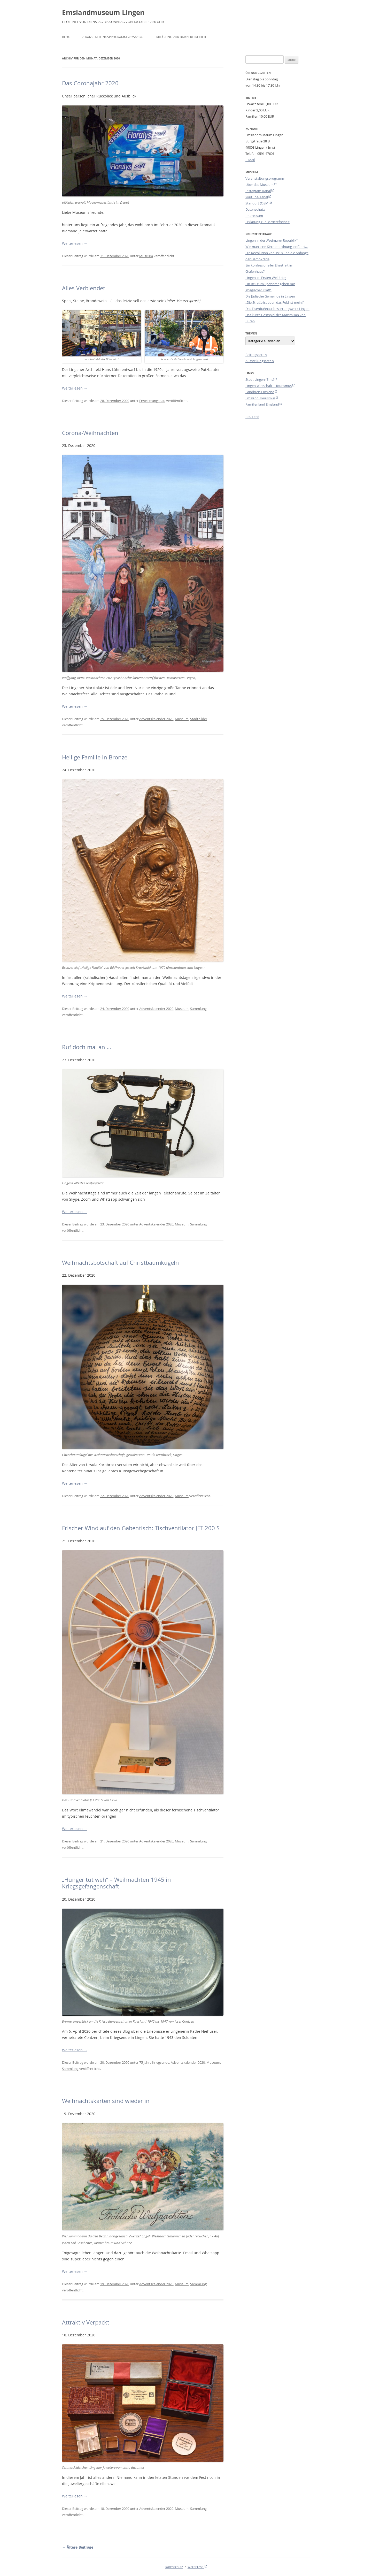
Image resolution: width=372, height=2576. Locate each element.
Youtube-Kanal (256, 197)
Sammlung (198, 1008)
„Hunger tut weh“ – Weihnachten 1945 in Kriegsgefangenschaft (116, 1883)
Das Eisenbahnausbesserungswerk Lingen (277, 308)
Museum (146, 256)
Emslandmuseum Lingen (103, 12)
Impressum (254, 215)
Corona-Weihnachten (90, 433)
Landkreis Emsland (259, 392)
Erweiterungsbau (152, 400)
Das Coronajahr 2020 (90, 83)
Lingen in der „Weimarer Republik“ (271, 240)
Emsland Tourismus (260, 398)
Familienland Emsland (262, 404)
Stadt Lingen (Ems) (259, 379)
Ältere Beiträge (77, 2547)
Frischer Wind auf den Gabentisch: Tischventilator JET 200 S (141, 1528)
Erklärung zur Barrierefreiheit (180, 37)
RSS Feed (252, 416)
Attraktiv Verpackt (85, 2322)
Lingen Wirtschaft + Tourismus (268, 385)
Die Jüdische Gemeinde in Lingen (270, 296)
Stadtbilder (198, 719)
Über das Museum (259, 184)
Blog (66, 37)
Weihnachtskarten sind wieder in (106, 2101)
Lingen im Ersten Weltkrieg (265, 277)
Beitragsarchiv (256, 354)
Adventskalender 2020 (156, 719)
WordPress (196, 2567)
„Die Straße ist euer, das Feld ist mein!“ (274, 302)
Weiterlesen (74, 243)
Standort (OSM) (257, 203)
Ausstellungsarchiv (259, 361)
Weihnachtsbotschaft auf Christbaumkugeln (120, 1262)
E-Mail (250, 159)
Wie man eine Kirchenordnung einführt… (276, 246)
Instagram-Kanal (258, 190)
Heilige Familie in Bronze (94, 757)
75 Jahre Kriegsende (154, 2062)
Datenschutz (255, 209)
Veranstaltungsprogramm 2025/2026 (112, 37)
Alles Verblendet (83, 288)
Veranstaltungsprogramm (265, 178)
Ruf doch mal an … (86, 1047)
